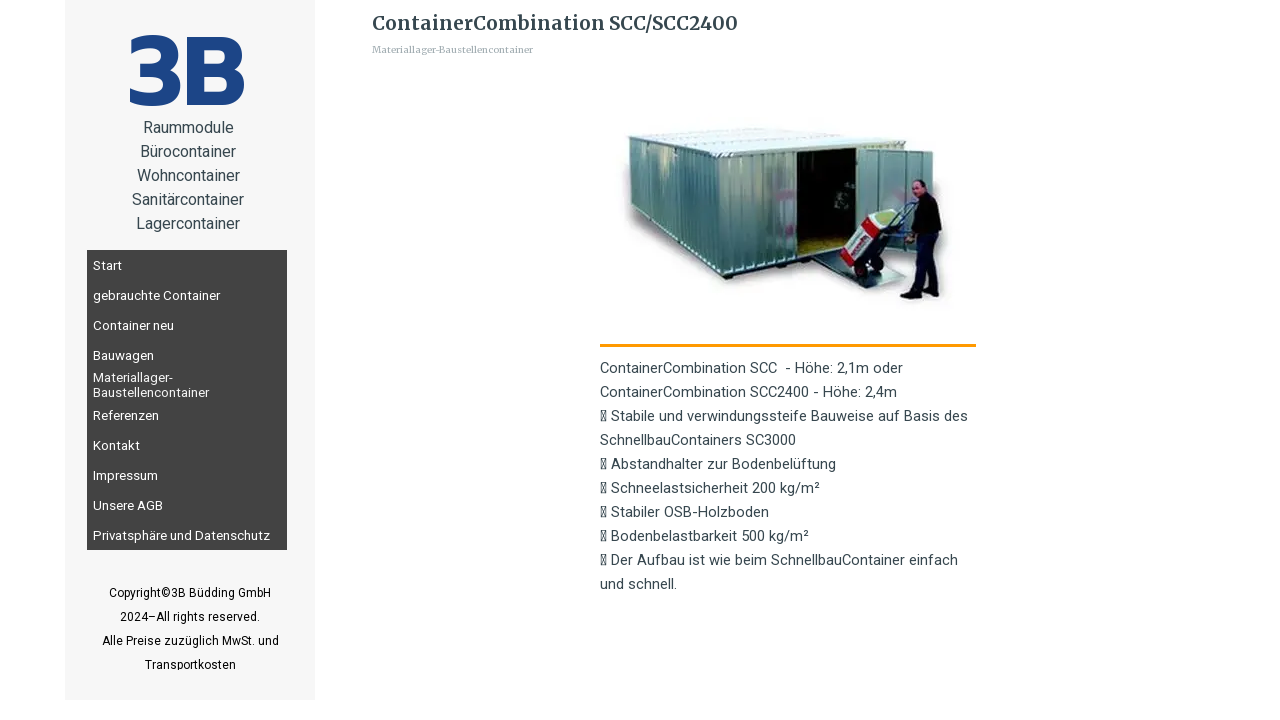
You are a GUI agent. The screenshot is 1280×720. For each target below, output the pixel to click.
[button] (788, 208)
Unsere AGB (128, 505)
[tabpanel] (188, 176)
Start (107, 265)
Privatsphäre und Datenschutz (181, 535)
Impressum (125, 475)
